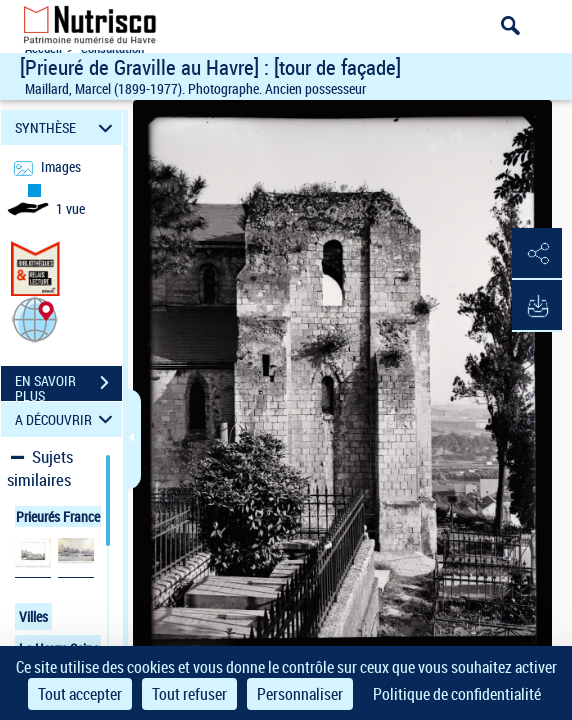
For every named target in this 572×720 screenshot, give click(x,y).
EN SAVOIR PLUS (68, 385)
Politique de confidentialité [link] (457, 694)
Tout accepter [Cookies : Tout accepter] (80, 694)
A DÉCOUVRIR (67, 419)
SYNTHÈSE (67, 127)
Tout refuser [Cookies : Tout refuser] (189, 694)
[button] (35, 318)
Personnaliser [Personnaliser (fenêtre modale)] (300, 694)
